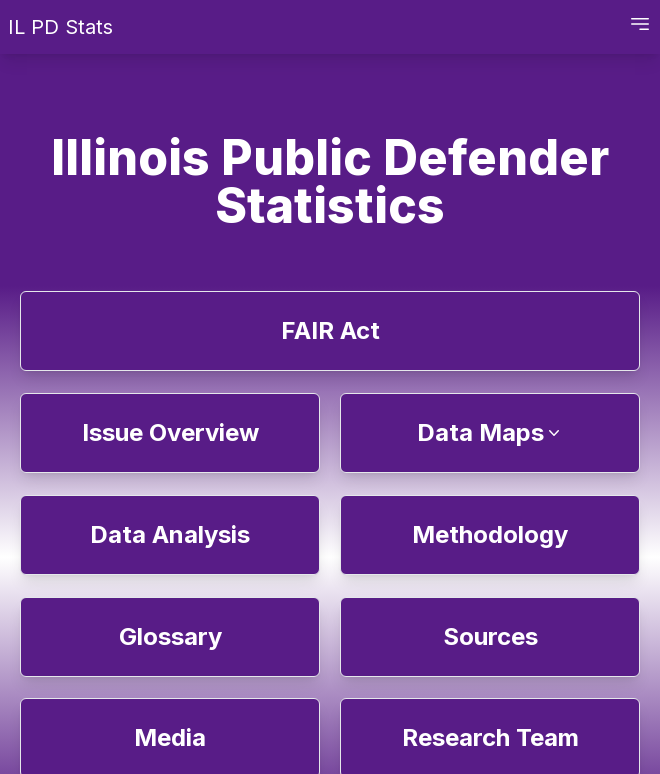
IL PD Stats (60, 27)
